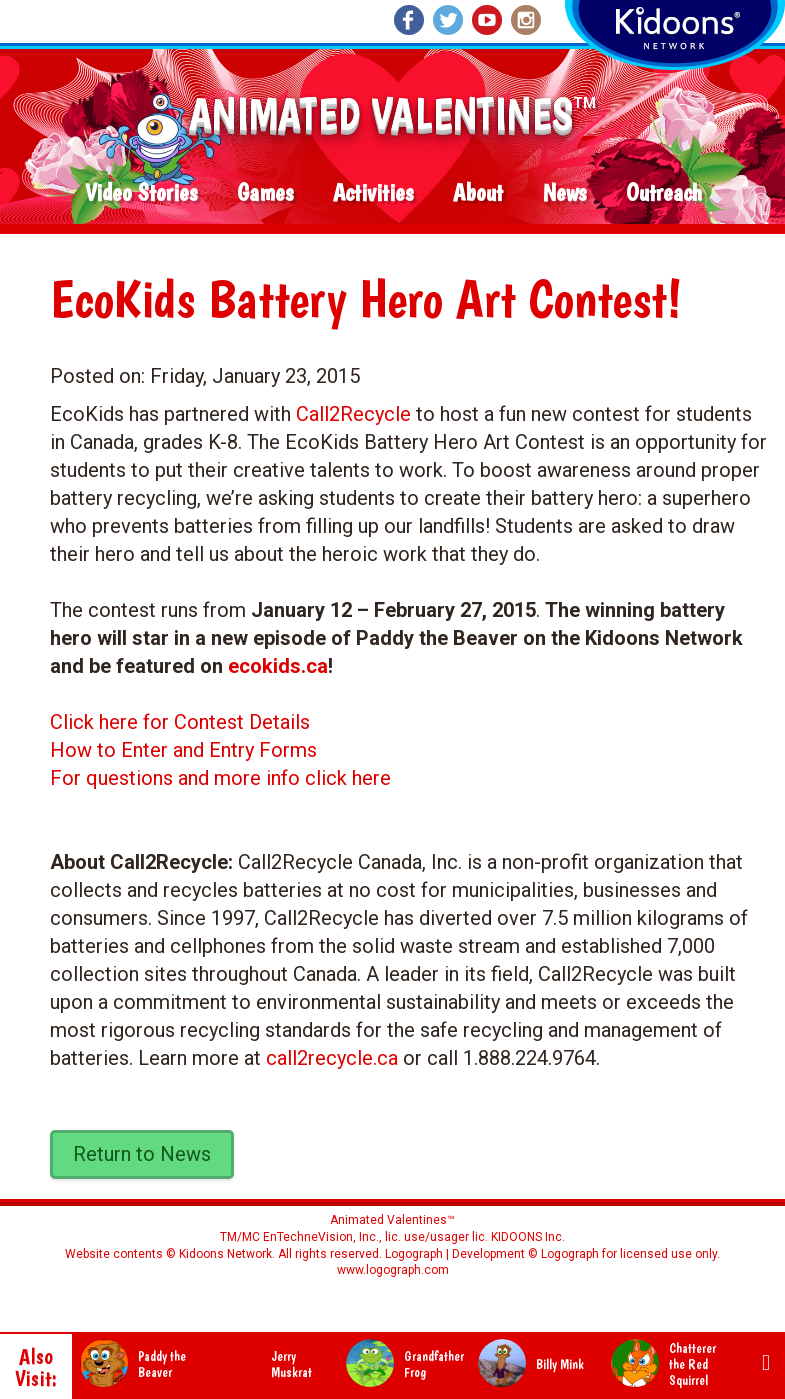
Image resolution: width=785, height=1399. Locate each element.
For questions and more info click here (220, 778)
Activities (373, 193)
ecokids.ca (278, 666)
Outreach (664, 193)
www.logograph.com (393, 1270)
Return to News (142, 1154)
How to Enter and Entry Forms (183, 750)
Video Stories (141, 193)
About (478, 193)
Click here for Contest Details (180, 722)
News (564, 193)
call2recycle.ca (332, 1058)
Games (265, 193)
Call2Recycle (353, 414)
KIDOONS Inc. (528, 1237)
